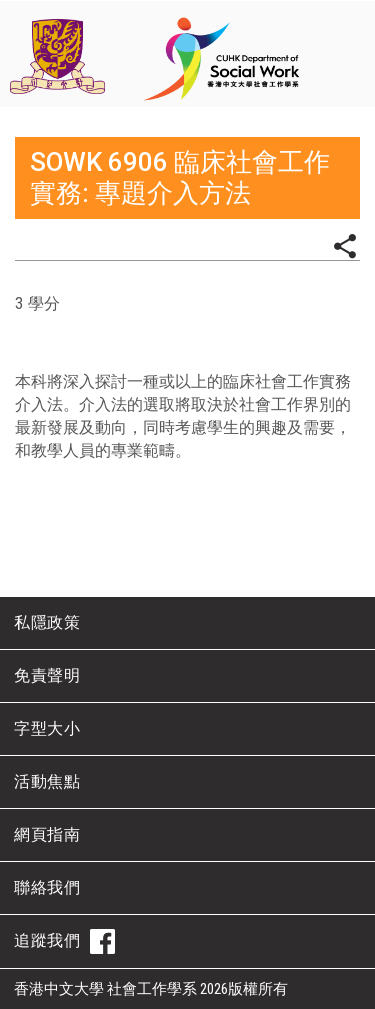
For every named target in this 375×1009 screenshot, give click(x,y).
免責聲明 (47, 675)
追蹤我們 (64, 941)
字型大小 (47, 728)
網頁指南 (47, 834)
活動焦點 (47, 781)
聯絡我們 (47, 887)
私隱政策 (47, 622)
